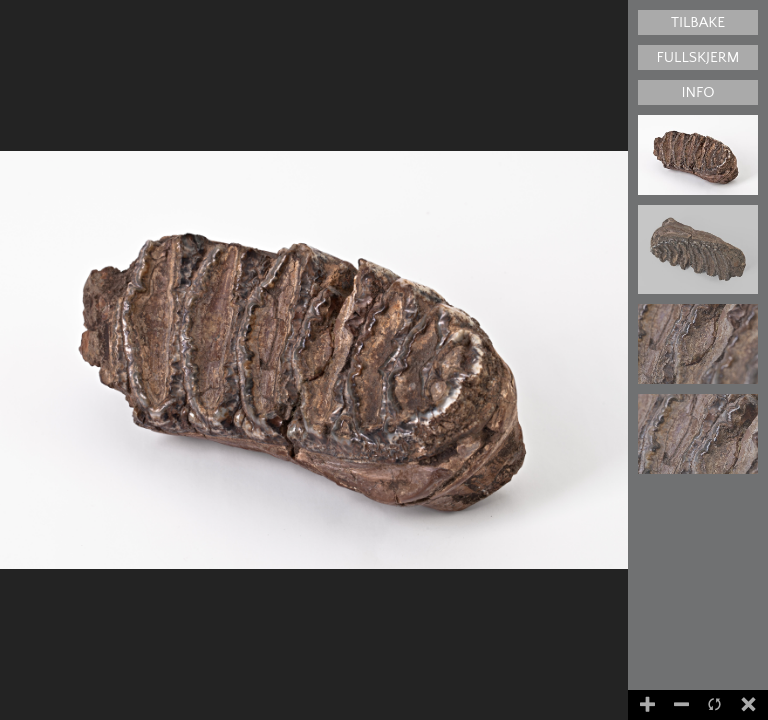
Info (697, 92)
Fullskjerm (698, 57)
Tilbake (698, 22)
